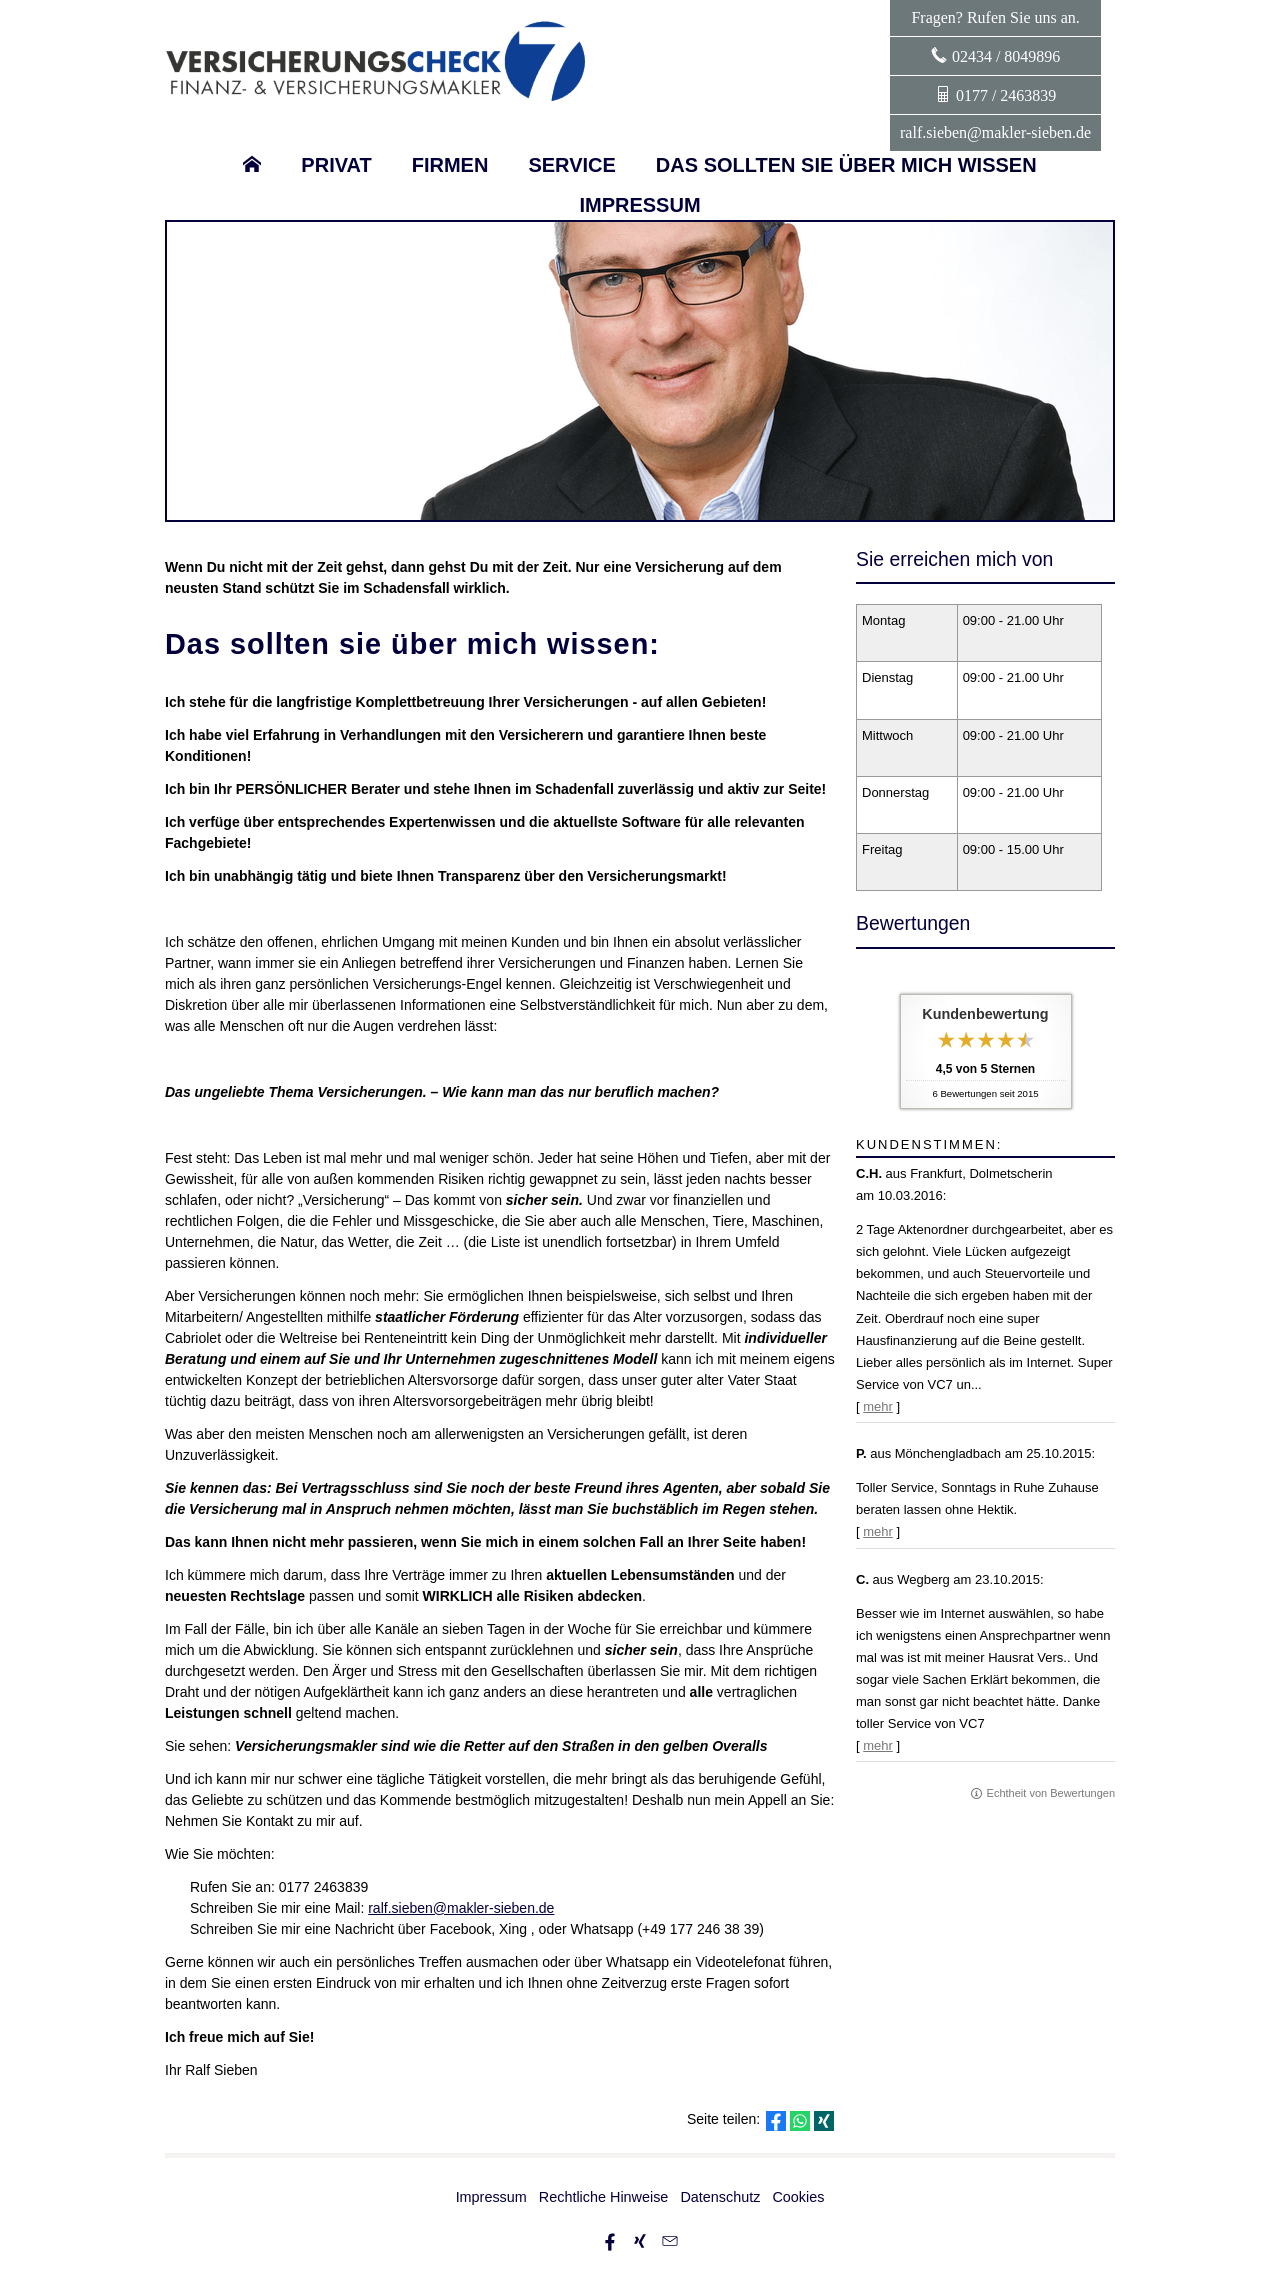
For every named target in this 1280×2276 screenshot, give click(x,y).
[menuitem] (252, 165)
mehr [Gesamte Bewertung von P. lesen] (878, 1531)
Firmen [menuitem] (450, 165)
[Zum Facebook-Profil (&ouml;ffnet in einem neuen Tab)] (610, 2241)
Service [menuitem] (571, 165)
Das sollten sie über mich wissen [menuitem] (846, 165)
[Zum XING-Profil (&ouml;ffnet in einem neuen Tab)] (640, 2241)
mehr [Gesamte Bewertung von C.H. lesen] (878, 1406)
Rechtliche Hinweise (604, 2197)
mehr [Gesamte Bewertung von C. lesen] (878, 1745)
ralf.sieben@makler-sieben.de (995, 132)
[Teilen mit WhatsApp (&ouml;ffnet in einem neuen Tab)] (800, 2121)
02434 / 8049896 (1006, 56)
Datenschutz (720, 2197)
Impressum (491, 2197)
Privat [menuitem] (336, 165)
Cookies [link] (798, 2197)
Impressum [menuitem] (639, 205)
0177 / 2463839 (1006, 95)
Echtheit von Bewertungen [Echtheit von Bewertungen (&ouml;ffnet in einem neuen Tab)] (1051, 1793)
